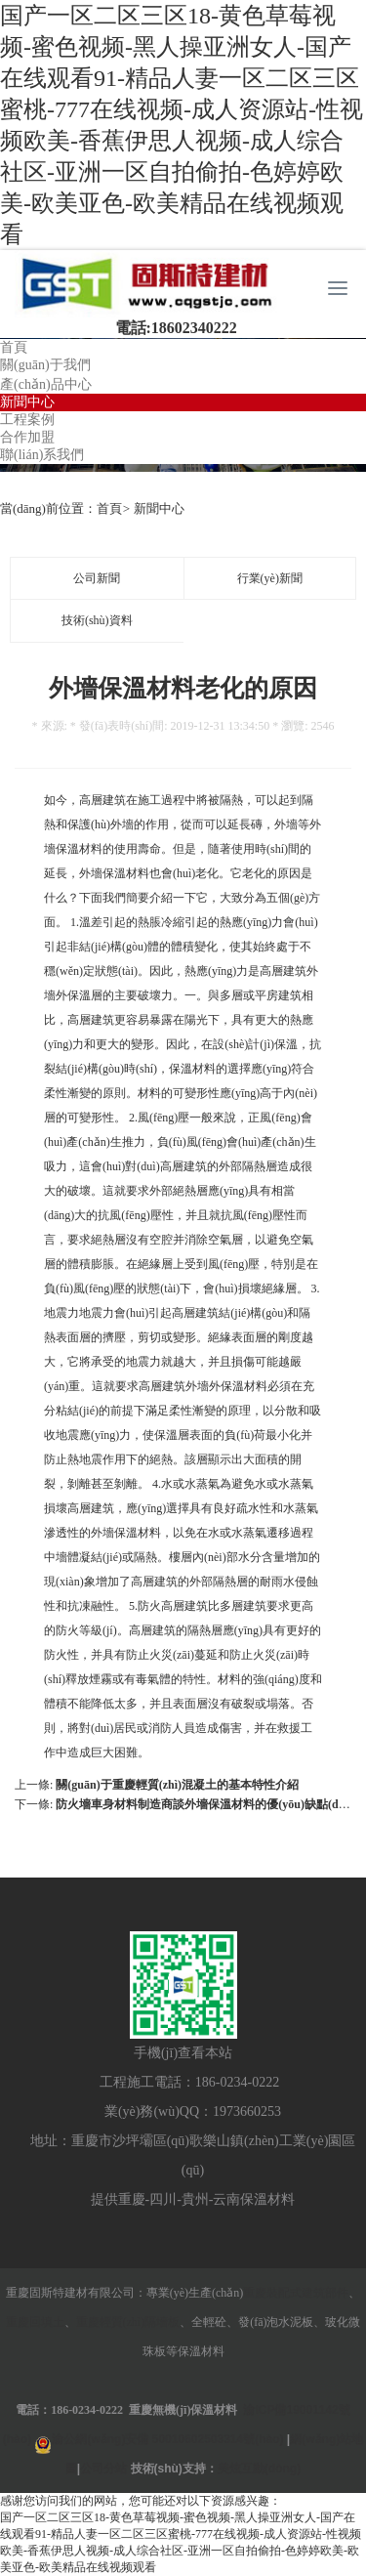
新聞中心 (27, 402)
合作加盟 (27, 437)
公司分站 (103, 2468)
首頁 (13, 347)
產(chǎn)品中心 (46, 384)
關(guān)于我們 (45, 365)
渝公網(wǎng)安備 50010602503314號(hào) (167, 2439)
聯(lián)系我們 (42, 454)
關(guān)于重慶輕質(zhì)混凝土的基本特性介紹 (177, 1785)
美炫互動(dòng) (259, 2468)
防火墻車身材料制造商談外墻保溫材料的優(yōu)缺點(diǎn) (207, 1804)
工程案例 (27, 419)
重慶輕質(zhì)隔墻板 (128, 2322)
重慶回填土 (35, 2322)
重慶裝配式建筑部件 (295, 2293)
